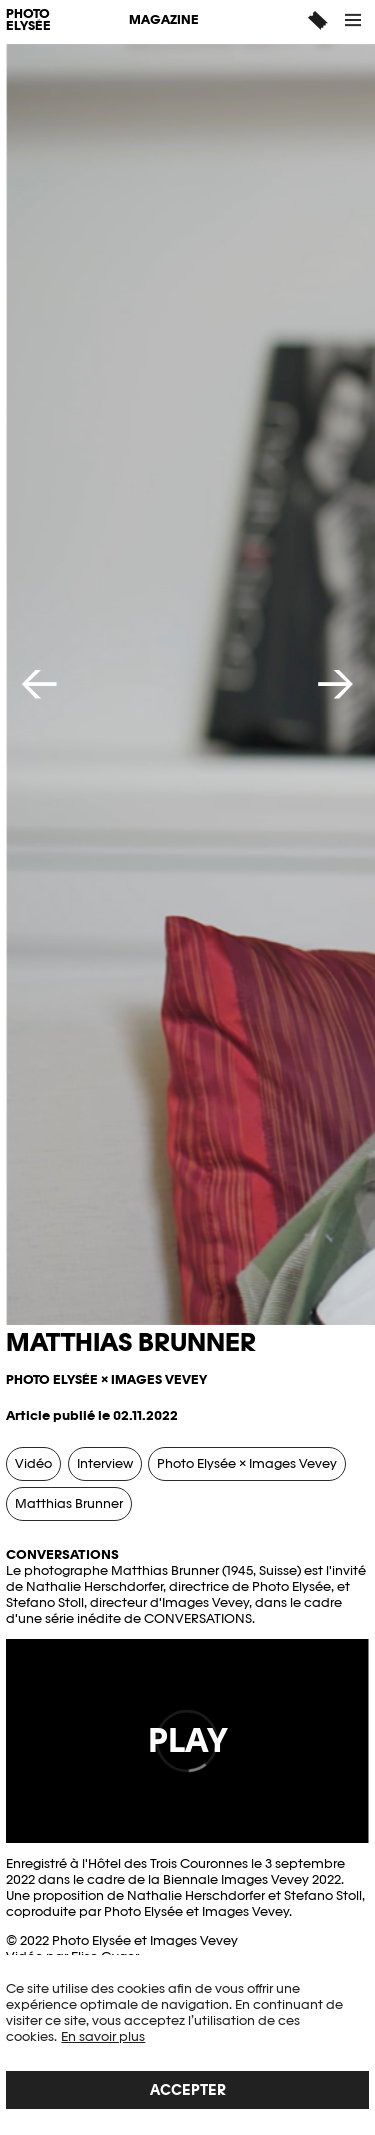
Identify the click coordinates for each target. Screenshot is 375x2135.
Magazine (164, 19)
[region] (187, 2045)
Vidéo (33, 1463)
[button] (354, 20)
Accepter (188, 2089)
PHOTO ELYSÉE (28, 21)
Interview (105, 1463)
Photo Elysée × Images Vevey (247, 1463)
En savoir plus (103, 2036)
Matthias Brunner (69, 1503)
